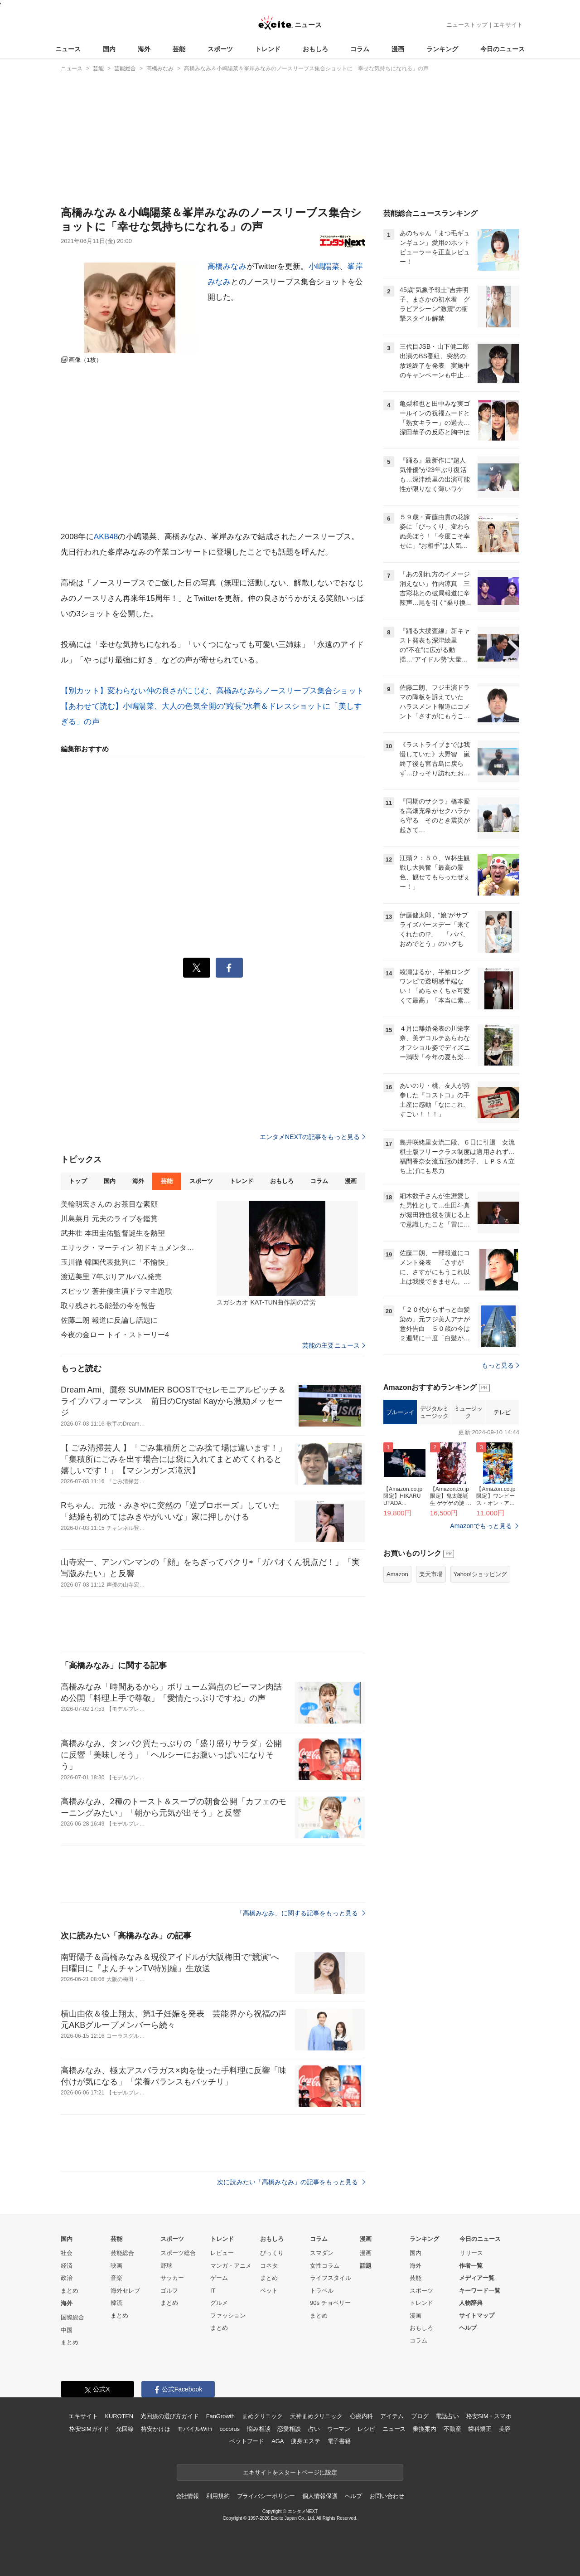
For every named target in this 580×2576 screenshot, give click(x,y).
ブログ (420, 2416)
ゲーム (219, 2277)
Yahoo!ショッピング (480, 1574)
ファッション (228, 2315)
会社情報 (187, 2496)
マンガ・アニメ (230, 2265)
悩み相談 (258, 2428)
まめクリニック (262, 2416)
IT (213, 2290)
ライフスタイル (330, 2277)
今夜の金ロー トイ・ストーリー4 (115, 1335)
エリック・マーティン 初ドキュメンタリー (129, 1247)
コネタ (269, 2265)
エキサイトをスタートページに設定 (290, 2472)
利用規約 (217, 2496)
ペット (269, 2290)
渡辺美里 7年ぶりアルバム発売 (111, 1277)
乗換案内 (424, 2428)
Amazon (397, 1574)
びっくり (272, 2253)
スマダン (322, 2253)
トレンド (267, 49)
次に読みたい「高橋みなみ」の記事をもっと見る (291, 2182)
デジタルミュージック (434, 1412)
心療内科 (361, 2416)
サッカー (172, 2277)
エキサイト (508, 24)
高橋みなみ (227, 266)
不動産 (452, 2428)
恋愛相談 (288, 2428)
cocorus (229, 2428)
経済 (66, 2265)
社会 (66, 2253)
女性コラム (324, 2265)
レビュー (222, 2253)
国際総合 (72, 2317)
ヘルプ (468, 2327)
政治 (66, 2277)
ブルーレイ (400, 1412)
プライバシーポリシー (266, 2496)
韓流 (116, 2302)
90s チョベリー (330, 2302)
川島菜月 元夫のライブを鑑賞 (109, 1218)
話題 (366, 2265)
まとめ (69, 2290)
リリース (471, 2253)
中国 (66, 2330)
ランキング (442, 49)
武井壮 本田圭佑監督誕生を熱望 (113, 1233)
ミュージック (468, 1412)
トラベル (322, 2290)
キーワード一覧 (479, 2290)
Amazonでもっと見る (481, 1525)
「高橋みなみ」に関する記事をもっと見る (301, 1913)
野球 (166, 2265)
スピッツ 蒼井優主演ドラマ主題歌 (116, 1291)
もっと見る (500, 1365)
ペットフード (246, 2441)
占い (314, 2428)
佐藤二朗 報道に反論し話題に (109, 1320)
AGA (277, 2441)
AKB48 (106, 536)
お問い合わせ (386, 2496)
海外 (144, 49)
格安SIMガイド (89, 2428)
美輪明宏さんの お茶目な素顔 (109, 1204)
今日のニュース (502, 49)
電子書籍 (339, 2441)
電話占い (447, 2416)
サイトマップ (476, 2315)
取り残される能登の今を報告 (108, 1306)
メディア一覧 (476, 2277)
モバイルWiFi (194, 2428)
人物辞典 (471, 2302)
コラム (359, 49)
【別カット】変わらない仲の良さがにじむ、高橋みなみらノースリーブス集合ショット (212, 691)
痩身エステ (305, 2441)
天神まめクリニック (316, 2416)
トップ (78, 1181)
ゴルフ (169, 2290)
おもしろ (315, 49)
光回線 (125, 2428)
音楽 (116, 2277)
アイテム (391, 2416)
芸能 (179, 49)
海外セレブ (125, 2290)
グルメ (219, 2302)
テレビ (502, 1412)
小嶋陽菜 (324, 266)
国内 (109, 49)
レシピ (366, 2428)
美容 (505, 2428)
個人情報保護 (319, 2496)
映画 (116, 2265)
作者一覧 (471, 2265)
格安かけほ (155, 2428)
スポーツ (220, 49)
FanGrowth (220, 2416)
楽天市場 (431, 1574)
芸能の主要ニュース (333, 1345)
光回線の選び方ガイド (169, 2416)
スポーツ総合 (178, 2253)
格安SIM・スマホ (489, 2416)
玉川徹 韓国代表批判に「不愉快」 (116, 1262)
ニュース (68, 49)
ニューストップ (467, 24)
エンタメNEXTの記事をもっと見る (312, 1136)
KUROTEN (119, 2416)
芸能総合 (122, 2253)
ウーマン (338, 2428)
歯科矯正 (479, 2428)
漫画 (398, 49)
